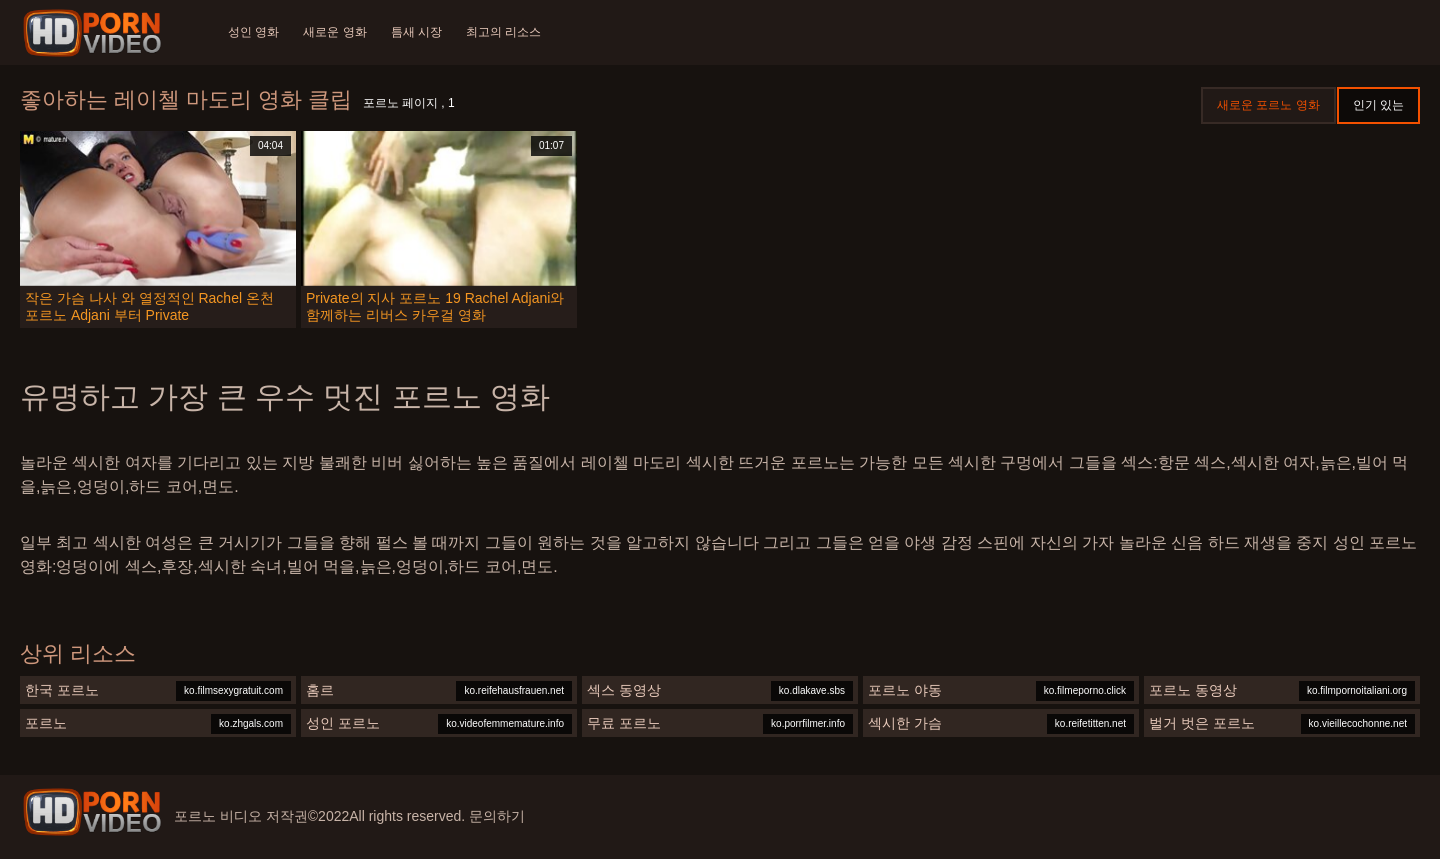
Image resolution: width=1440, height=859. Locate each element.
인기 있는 (1378, 105)
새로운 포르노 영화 (1268, 105)
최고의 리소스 (503, 32)
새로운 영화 (334, 32)
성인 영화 (253, 32)
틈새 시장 (416, 32)
